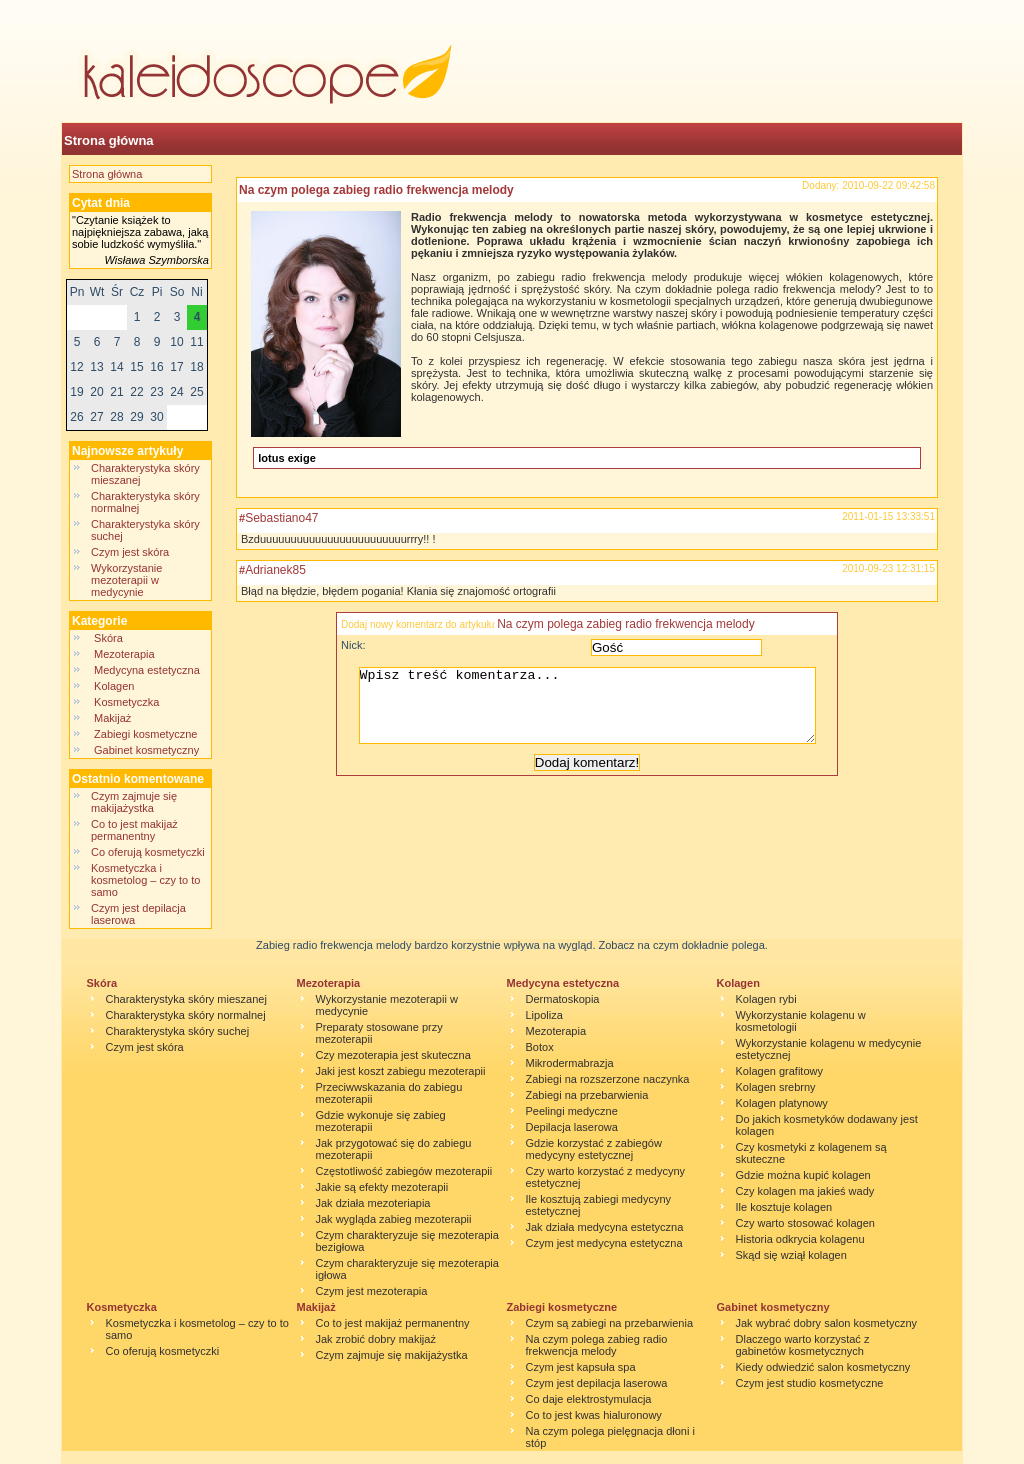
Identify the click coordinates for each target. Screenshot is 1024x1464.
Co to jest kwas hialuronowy (594, 1415)
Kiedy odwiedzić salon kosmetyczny (823, 1367)
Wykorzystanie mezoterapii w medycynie (126, 580)
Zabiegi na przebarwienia (587, 1095)
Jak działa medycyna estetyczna (605, 1227)
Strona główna (109, 140)
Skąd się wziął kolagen (791, 1255)
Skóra (108, 638)
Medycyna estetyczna (147, 670)
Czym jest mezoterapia (372, 1291)
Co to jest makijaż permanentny (134, 830)
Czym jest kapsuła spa (581, 1367)
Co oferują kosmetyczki (148, 852)
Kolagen (116, 686)
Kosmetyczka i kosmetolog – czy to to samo (145, 880)
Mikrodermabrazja (570, 1063)
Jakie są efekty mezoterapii (382, 1187)
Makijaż (112, 718)
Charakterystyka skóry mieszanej (186, 999)
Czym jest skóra (130, 552)
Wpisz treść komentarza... (597, 713)
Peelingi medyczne (572, 1111)
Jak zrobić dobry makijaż (376, 1339)
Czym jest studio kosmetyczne (810, 1383)
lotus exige (286, 458)
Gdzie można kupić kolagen (803, 1175)
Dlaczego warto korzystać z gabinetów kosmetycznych (803, 1345)
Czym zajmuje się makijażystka (134, 802)
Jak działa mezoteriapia (373, 1203)
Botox (540, 1047)
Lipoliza (544, 1015)
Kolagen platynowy (782, 1103)
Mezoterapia (124, 654)
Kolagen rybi (766, 999)
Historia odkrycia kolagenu (800, 1239)
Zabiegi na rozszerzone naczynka (608, 1079)
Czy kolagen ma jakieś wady (805, 1191)
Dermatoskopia (563, 999)
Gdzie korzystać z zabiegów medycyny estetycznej (594, 1149)
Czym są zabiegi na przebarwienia (610, 1323)
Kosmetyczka (127, 702)
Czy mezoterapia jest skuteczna (393, 1055)
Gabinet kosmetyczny (146, 750)
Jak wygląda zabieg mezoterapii (394, 1219)
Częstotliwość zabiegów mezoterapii (404, 1171)
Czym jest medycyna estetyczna (604, 1243)
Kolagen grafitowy (779, 1071)
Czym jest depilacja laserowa (597, 1383)
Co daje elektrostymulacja (589, 1399)
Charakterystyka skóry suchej (178, 1031)
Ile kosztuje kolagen (784, 1207)
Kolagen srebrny (776, 1087)
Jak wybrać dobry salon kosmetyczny (827, 1323)
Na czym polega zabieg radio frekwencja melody (376, 190)
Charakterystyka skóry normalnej (186, 1015)
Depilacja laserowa (572, 1127)
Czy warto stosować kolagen (805, 1223)
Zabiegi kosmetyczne (145, 734)
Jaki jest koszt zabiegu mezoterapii (401, 1071)
